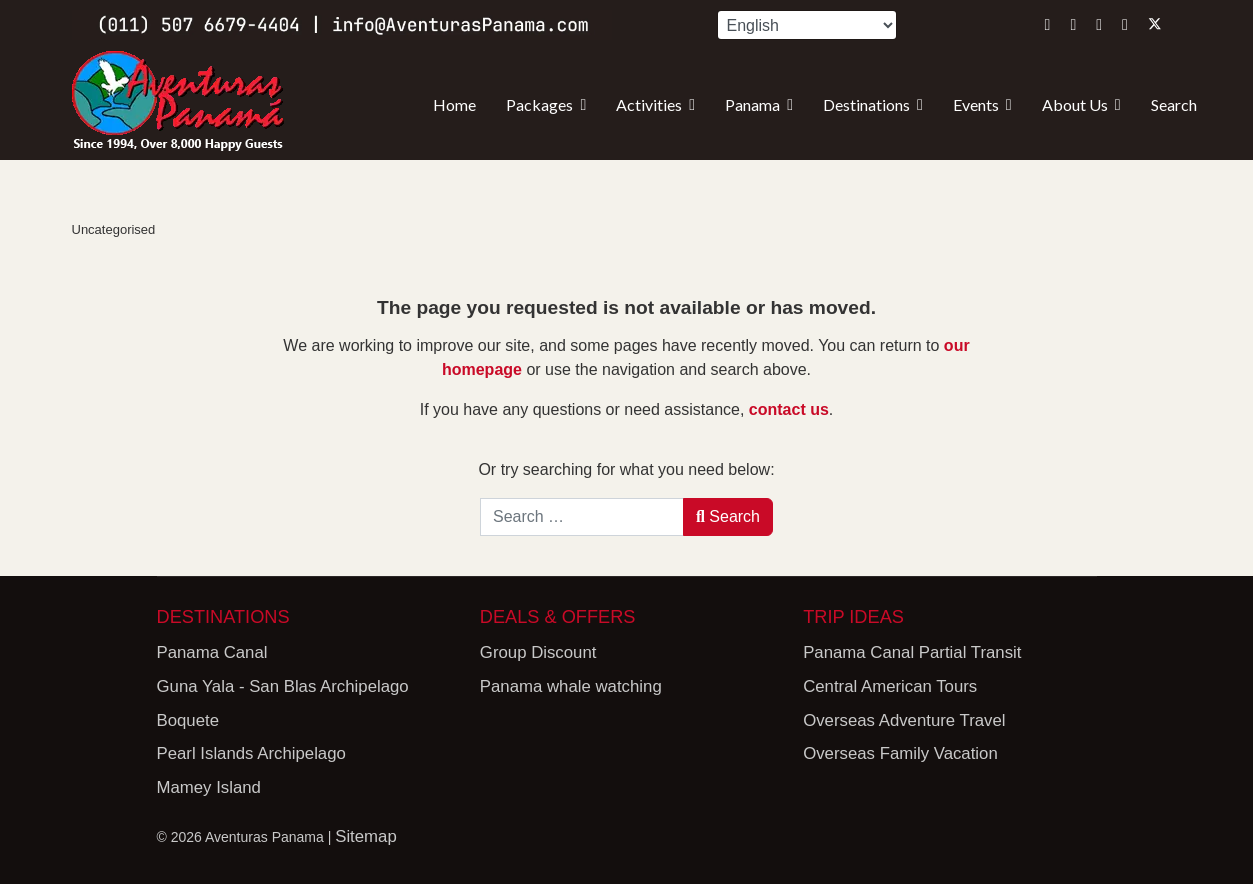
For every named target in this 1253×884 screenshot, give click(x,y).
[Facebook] (1073, 24)
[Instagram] (1048, 24)
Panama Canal (212, 652)
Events (976, 104)
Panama (752, 104)
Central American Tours (890, 686)
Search (1174, 104)
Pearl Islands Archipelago (251, 753)
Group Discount (538, 652)
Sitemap (366, 836)
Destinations (866, 104)
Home (454, 104)
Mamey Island (209, 787)
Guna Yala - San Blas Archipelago (283, 686)
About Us (1075, 104)
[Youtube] (1099, 24)
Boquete (188, 720)
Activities (649, 104)
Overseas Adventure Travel (904, 720)
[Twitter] (1155, 24)
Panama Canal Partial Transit (912, 652)
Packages (539, 104)
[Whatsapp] (1125, 24)
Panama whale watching (571, 686)
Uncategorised (114, 229)
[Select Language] (807, 25)
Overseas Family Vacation (900, 753)
